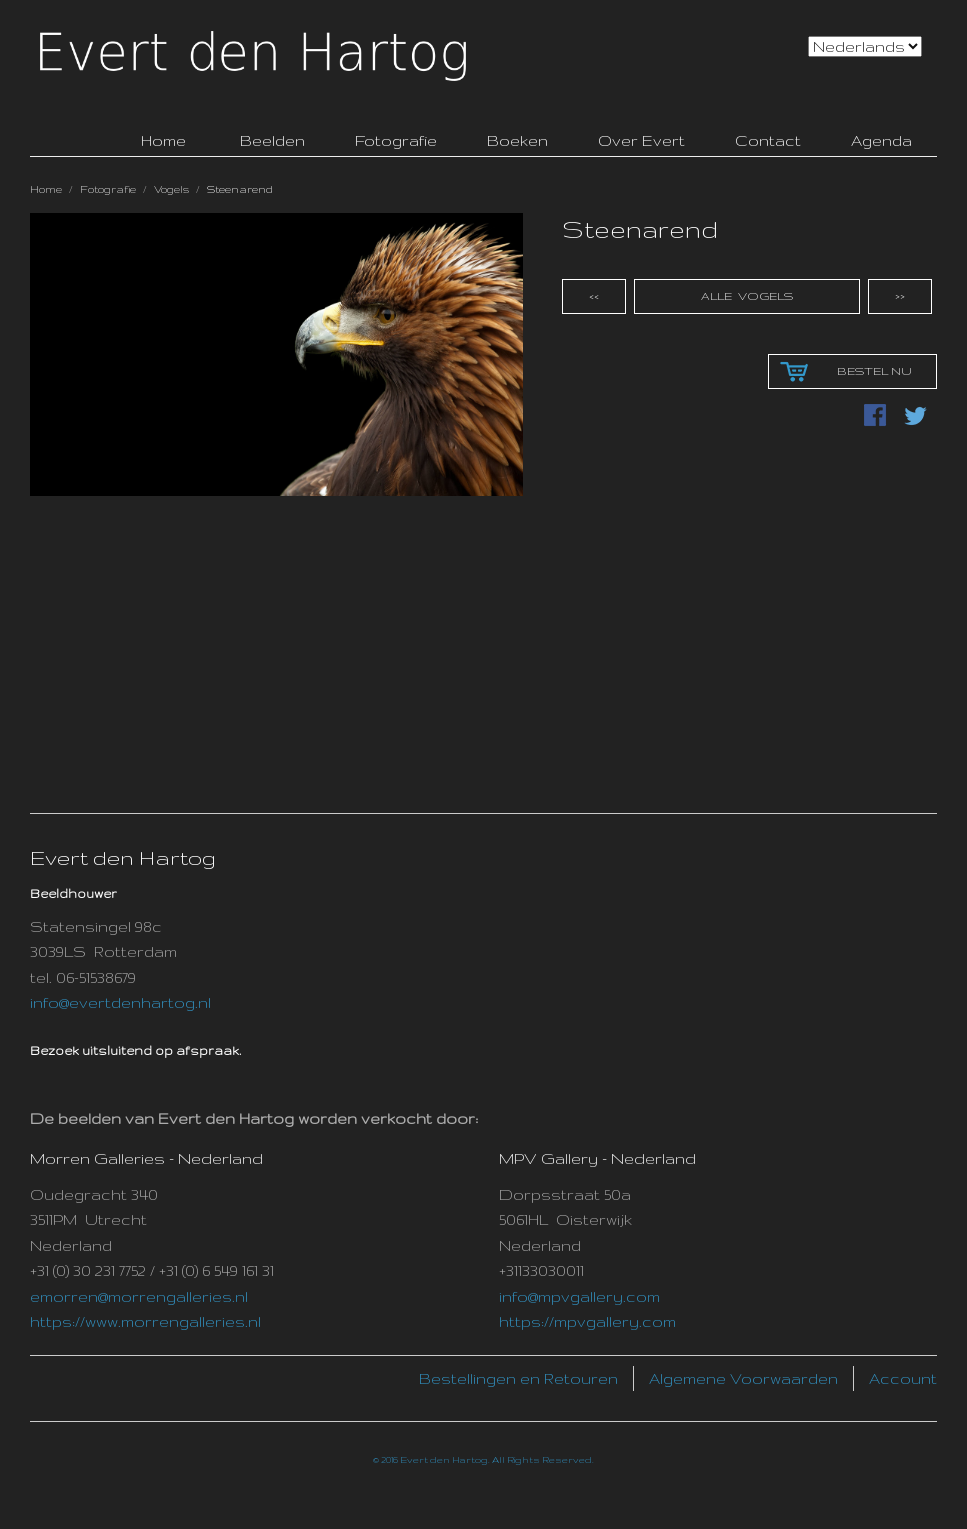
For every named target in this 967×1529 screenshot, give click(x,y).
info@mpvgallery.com (579, 1296)
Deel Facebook (877, 417)
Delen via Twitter (917, 417)
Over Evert (641, 140)
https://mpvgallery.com (587, 1321)
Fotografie (396, 140)
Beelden (272, 140)
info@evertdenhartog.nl (120, 1002)
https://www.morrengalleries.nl (145, 1321)
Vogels (171, 189)
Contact (768, 140)
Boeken (517, 140)
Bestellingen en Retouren (518, 1378)
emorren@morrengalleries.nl (139, 1296)
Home (46, 189)
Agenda (881, 140)
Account (903, 1378)
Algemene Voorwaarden (743, 1378)
